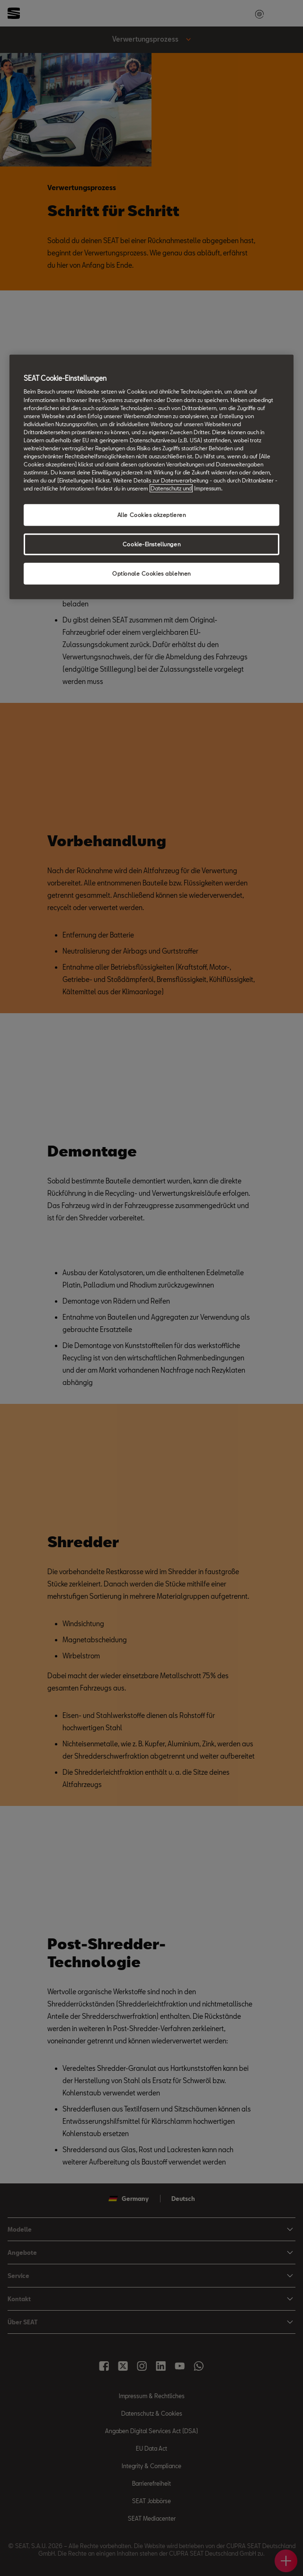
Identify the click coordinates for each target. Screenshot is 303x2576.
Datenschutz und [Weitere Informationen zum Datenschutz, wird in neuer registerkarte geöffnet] (171, 488)
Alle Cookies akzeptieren (151, 515)
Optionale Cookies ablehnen (151, 573)
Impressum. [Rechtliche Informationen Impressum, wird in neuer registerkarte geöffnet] (208, 488)
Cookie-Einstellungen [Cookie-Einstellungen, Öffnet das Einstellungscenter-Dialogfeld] (151, 544)
